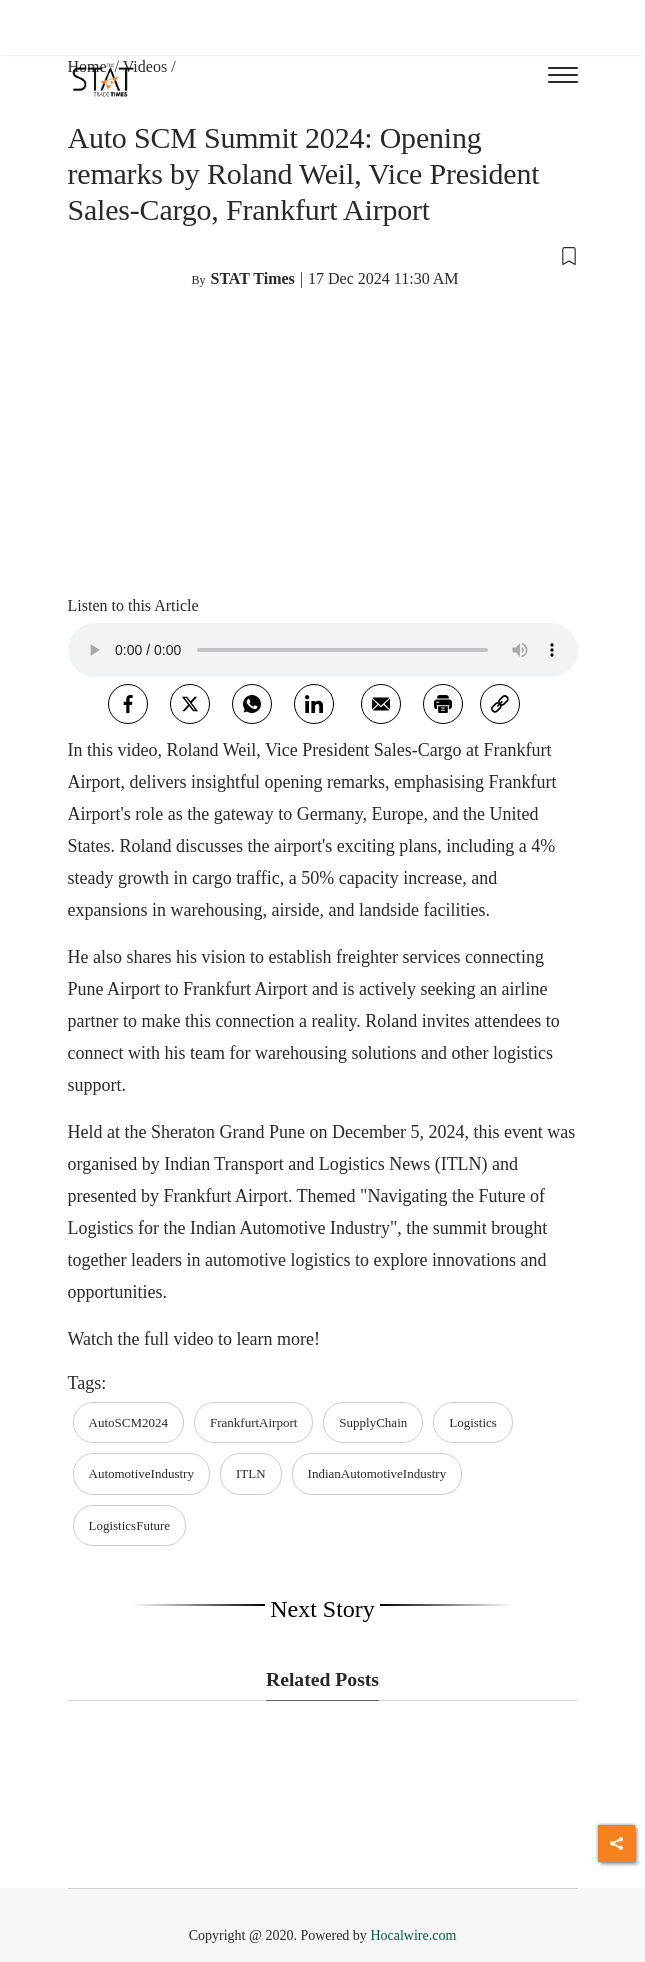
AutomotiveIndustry (141, 1473)
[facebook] (128, 704)
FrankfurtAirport (253, 1422)
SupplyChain (373, 1422)
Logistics (473, 1422)
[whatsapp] (252, 704)
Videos (145, 66)
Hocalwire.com (413, 1935)
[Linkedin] (314, 704)
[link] (500, 704)
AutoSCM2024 (128, 1422)
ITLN (251, 1473)
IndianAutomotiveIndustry (377, 1473)
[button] (323, 255)
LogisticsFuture (130, 1525)
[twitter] (190, 704)
